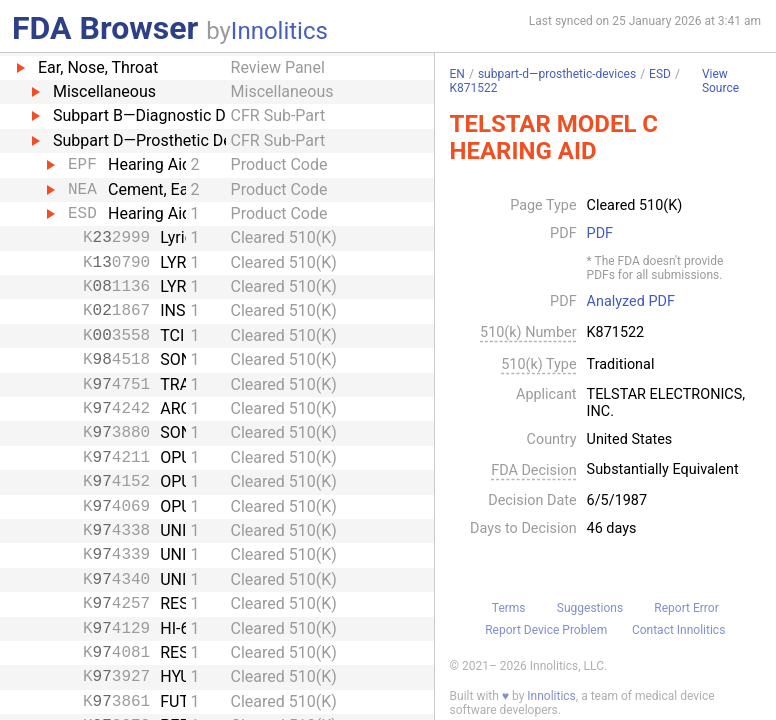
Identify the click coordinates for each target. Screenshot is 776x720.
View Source (720, 81)
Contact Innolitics (678, 630)
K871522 (474, 88)
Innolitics (279, 31)
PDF (600, 234)
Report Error (686, 608)
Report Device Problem (546, 630)
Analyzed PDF (631, 302)
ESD (660, 74)
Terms (509, 608)
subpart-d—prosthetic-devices (557, 74)
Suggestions (590, 608)
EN (457, 74)
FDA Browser (105, 28)
